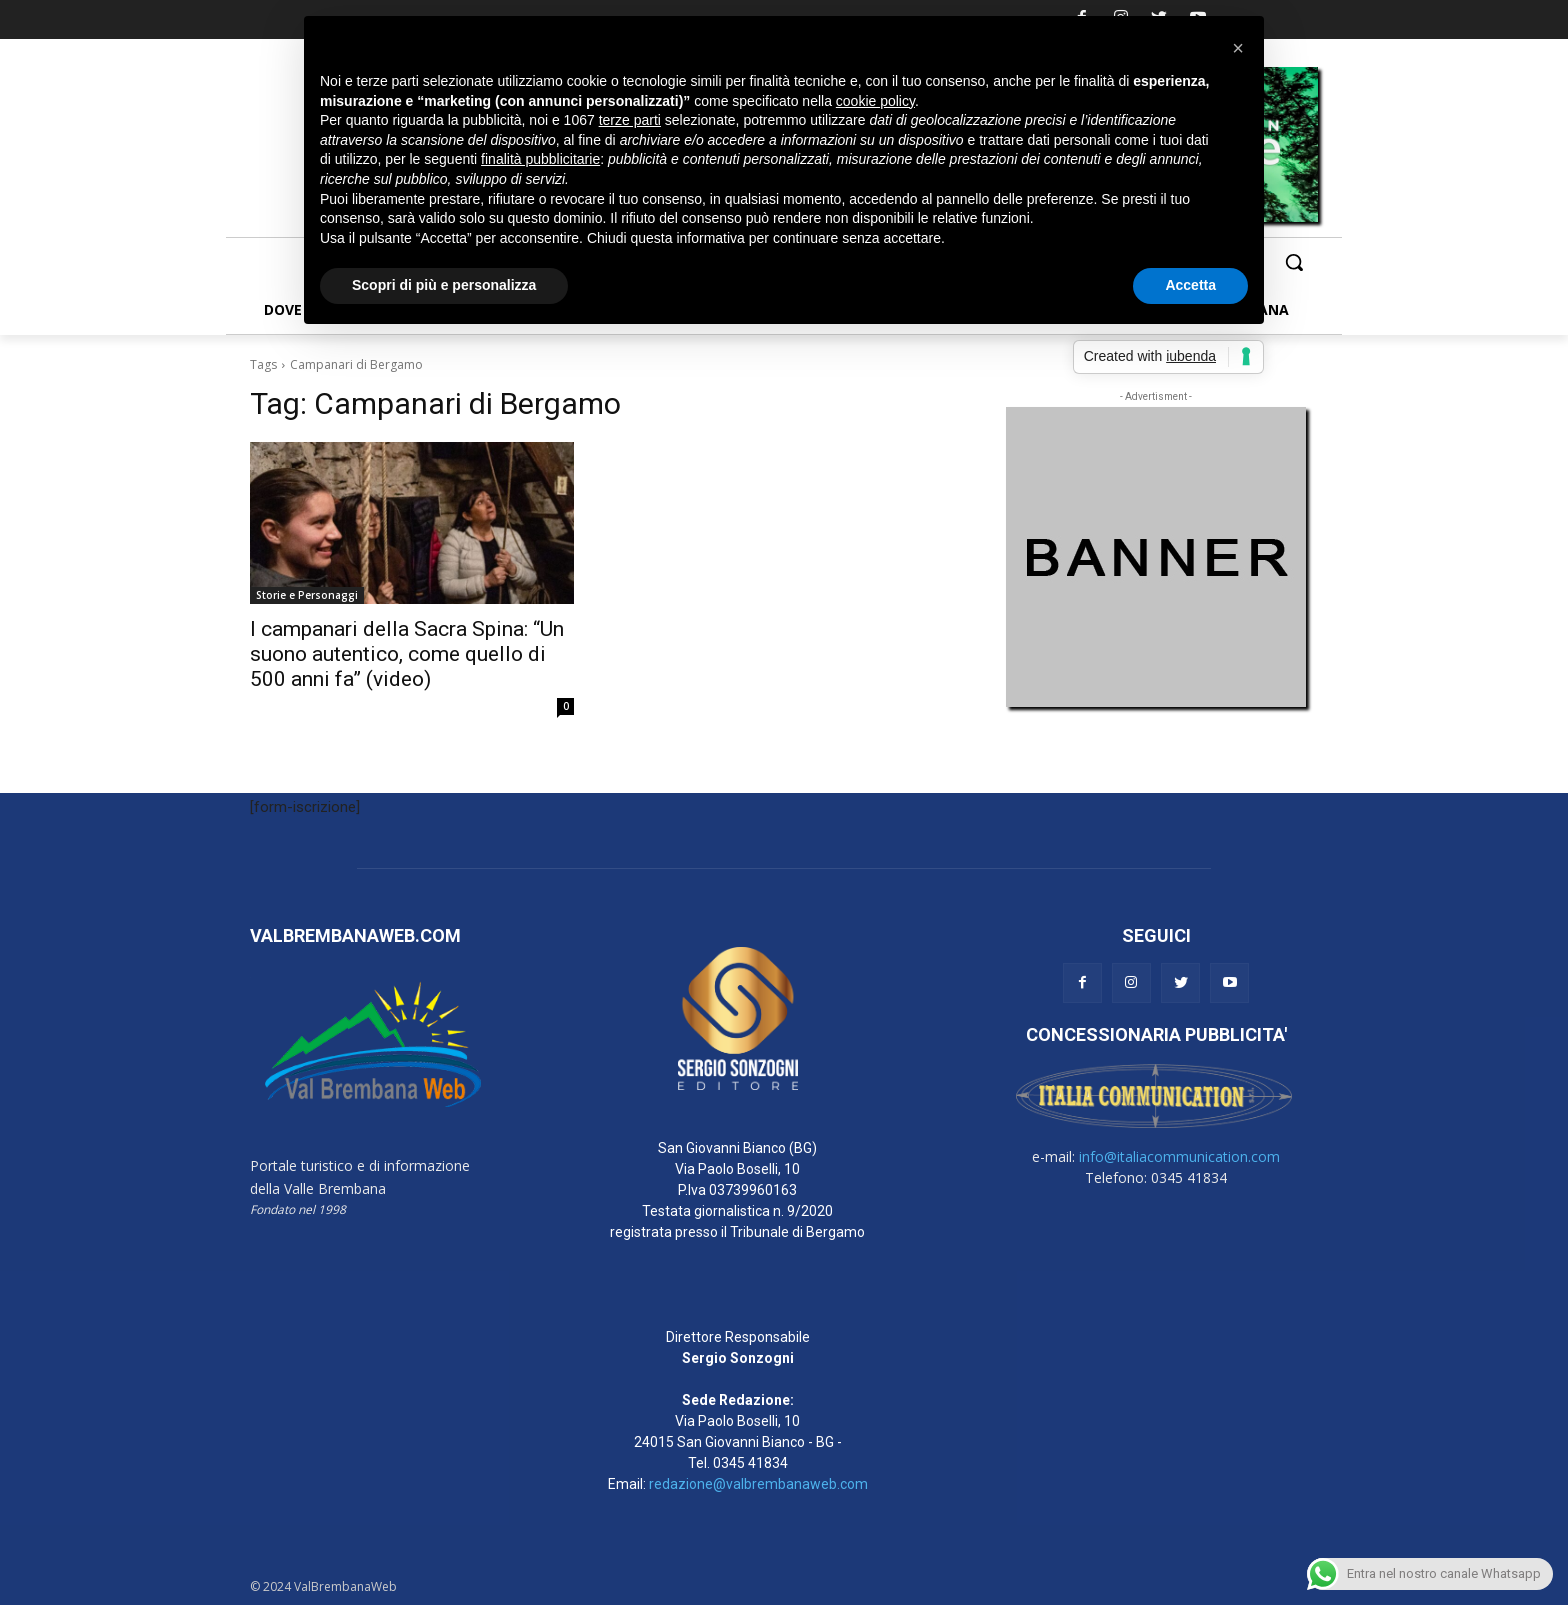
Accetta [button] (1190, 285)
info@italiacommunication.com (1179, 1156)
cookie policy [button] (875, 101)
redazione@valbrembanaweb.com (758, 1484)
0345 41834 (750, 1463)
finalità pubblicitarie (540, 159)
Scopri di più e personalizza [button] (444, 285)
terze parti (630, 120)
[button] (1294, 262)
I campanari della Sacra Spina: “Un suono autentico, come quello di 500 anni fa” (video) (407, 654)
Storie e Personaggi (307, 595)
